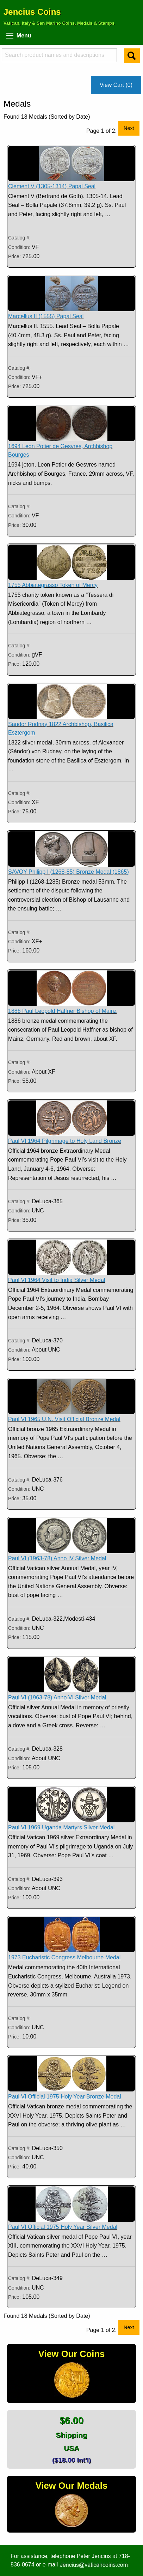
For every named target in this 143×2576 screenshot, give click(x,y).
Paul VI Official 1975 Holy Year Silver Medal (62, 2227)
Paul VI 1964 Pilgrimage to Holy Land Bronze (64, 1141)
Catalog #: (19, 238)
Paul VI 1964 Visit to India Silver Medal (56, 1280)
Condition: (20, 247)
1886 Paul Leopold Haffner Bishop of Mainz (62, 1011)
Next (129, 128)
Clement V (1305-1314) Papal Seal (51, 186)
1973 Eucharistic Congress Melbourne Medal (64, 1957)
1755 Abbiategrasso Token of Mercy (53, 585)
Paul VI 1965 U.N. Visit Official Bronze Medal (64, 1419)
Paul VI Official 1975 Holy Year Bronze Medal (64, 2097)
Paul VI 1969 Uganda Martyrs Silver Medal (61, 1827)
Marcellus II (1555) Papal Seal (45, 316)
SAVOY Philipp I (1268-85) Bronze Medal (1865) (68, 872)
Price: (14, 256)
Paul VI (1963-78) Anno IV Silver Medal (57, 1558)
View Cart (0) (116, 85)
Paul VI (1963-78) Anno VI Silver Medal (57, 1697)
